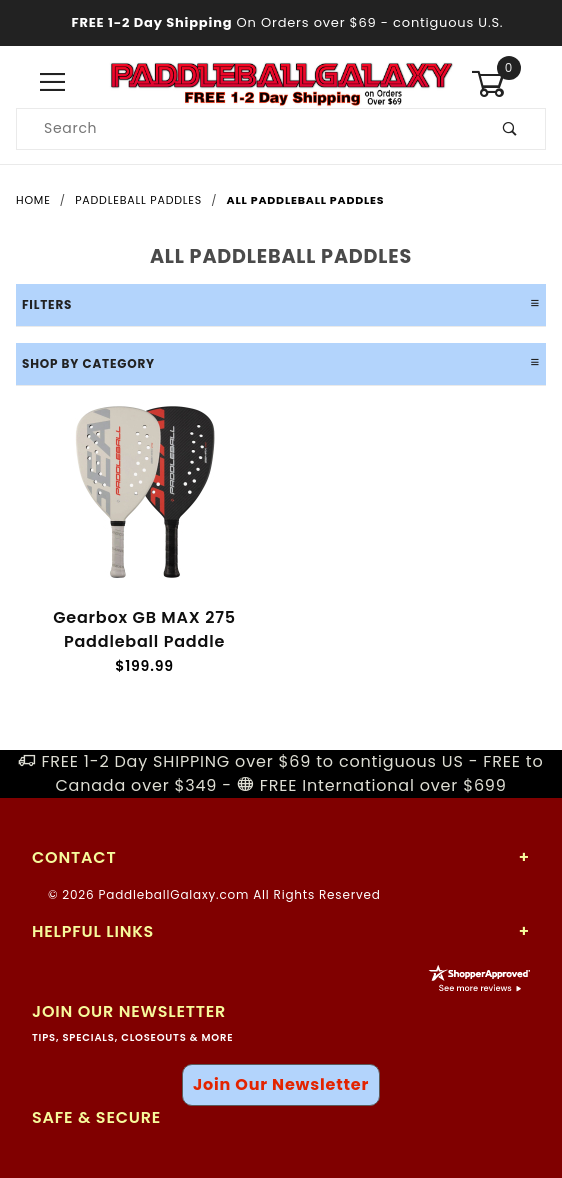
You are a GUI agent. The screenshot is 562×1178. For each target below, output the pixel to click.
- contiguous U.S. (281, 22)
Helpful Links (93, 931)
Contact (74, 857)
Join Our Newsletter (281, 1084)
